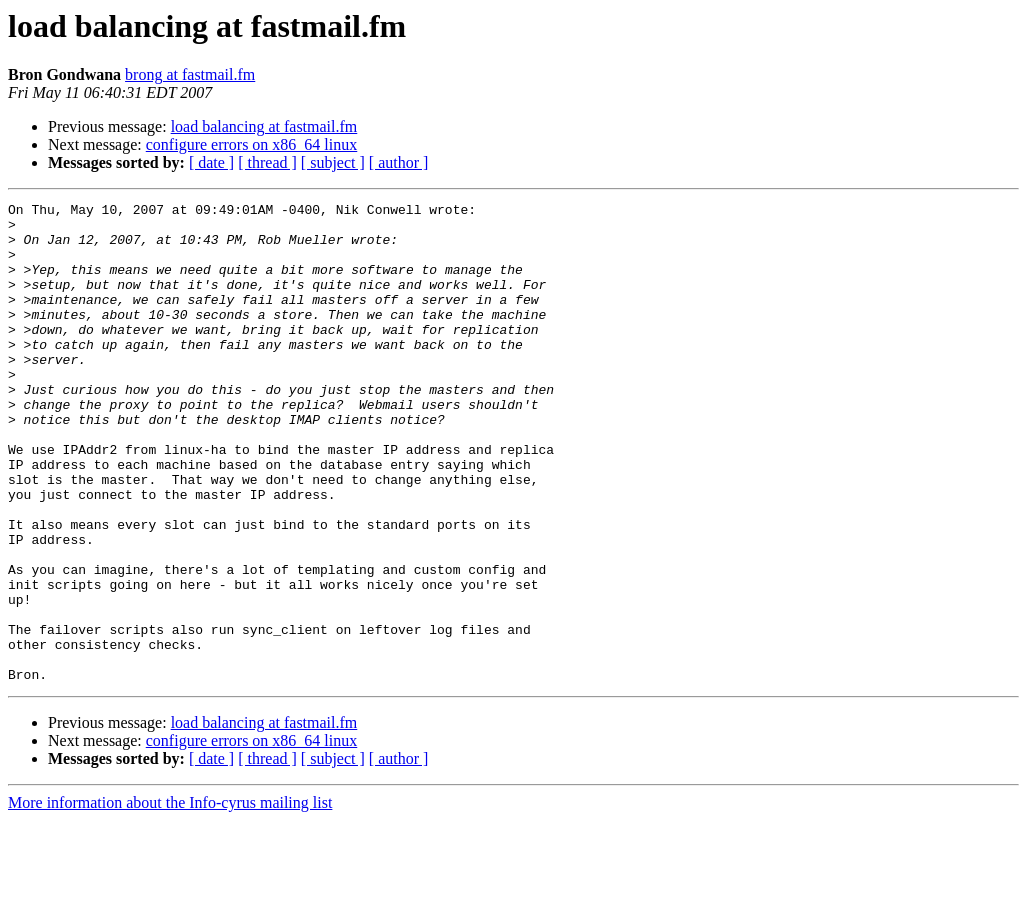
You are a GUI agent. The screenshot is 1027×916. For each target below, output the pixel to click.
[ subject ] (333, 162)
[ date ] (211, 162)
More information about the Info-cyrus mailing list (170, 898)
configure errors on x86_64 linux (252, 144)
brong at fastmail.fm (190, 74)
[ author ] (399, 162)
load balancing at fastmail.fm (264, 126)
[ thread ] (267, 162)
